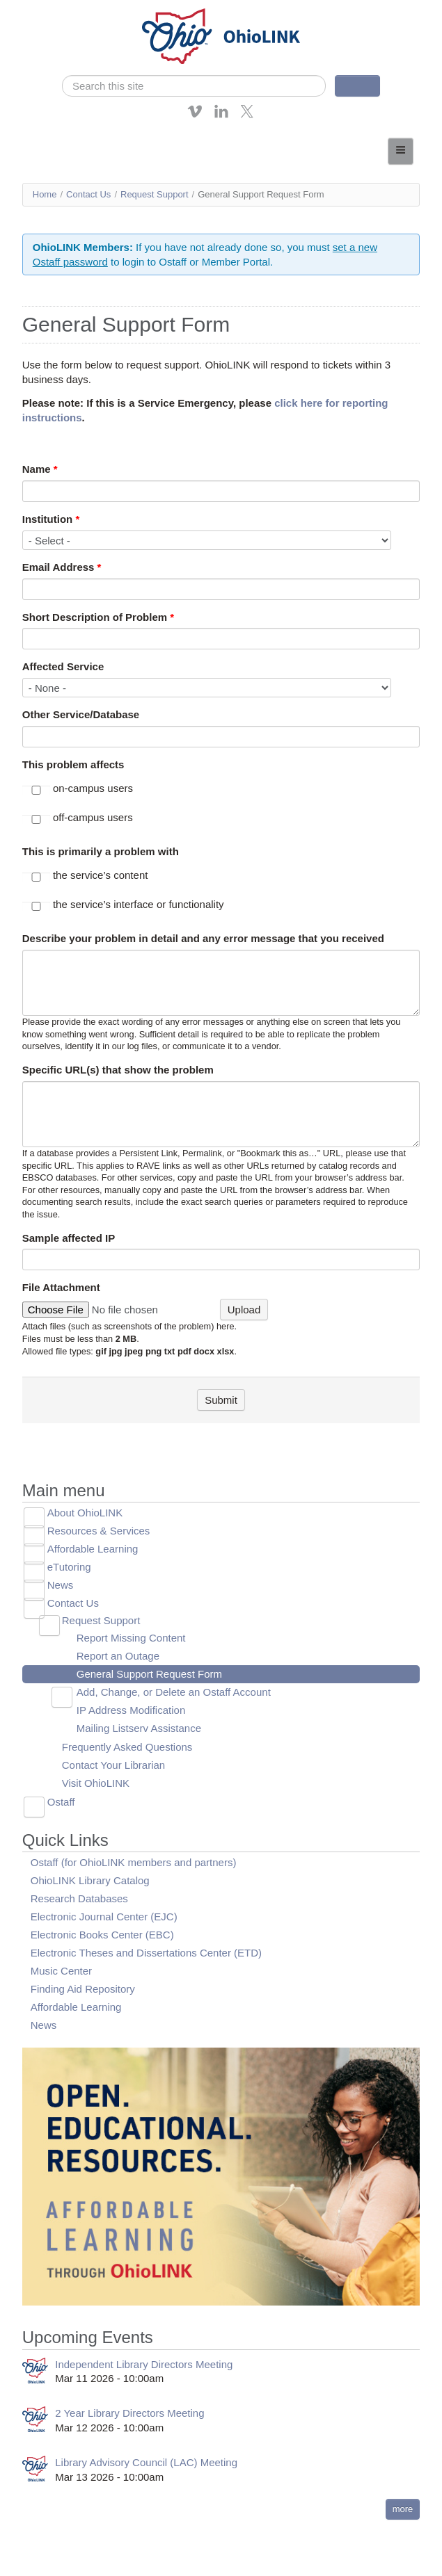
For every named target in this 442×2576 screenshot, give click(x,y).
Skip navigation (38, 10)
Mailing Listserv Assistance (139, 1728)
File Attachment (61, 1287)
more (403, 2509)
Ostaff (61, 1802)
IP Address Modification (131, 1710)
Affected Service (63, 666)
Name (40, 469)
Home (45, 194)
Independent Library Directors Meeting (143, 2364)
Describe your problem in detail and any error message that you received (203, 938)
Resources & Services (98, 1531)
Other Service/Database (80, 714)
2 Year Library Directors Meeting (129, 2413)
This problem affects (73, 764)
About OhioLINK (85, 1512)
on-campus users (93, 788)
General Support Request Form (149, 1674)
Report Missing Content (131, 1638)
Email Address (62, 567)
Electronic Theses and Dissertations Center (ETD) (146, 1953)
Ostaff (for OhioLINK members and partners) (134, 1862)
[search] (194, 86)
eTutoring (69, 1567)
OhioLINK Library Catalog (90, 1880)
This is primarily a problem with (100, 851)
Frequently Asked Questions (127, 1747)
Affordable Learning (93, 1549)
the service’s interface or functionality (138, 904)
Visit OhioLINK (95, 1783)
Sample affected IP (68, 1238)
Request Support (154, 194)
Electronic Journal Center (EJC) (104, 1916)
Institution (51, 519)
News (60, 1585)
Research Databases (79, 1898)
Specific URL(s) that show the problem (118, 1070)
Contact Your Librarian (113, 1765)
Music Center (61, 1971)
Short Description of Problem (98, 617)
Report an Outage (118, 1656)
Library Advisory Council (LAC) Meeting (146, 2462)
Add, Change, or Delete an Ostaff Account (174, 1692)
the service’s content (100, 875)
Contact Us (88, 194)
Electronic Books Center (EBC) (102, 1935)
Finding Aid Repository (83, 1989)
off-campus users (93, 817)
